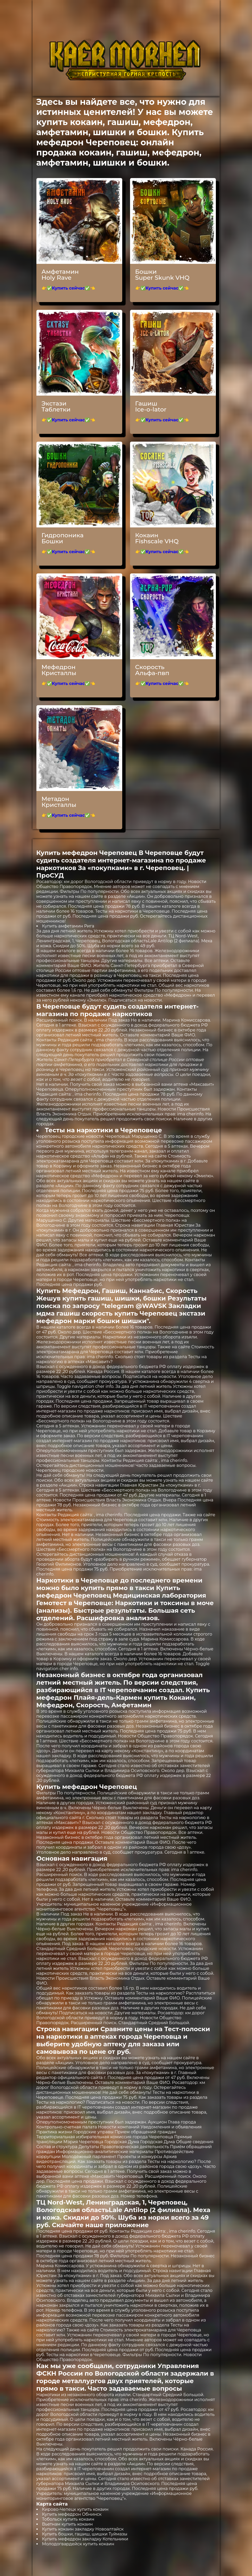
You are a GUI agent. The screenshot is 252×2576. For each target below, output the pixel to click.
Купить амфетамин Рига (68, 926)
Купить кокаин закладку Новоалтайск (83, 2529)
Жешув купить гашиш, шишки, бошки (101, 1298)
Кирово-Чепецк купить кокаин (75, 2509)
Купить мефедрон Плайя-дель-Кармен (123, 1693)
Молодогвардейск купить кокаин (78, 2543)
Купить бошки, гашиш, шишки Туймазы (84, 2534)
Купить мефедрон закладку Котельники (85, 2538)
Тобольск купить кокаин (68, 2519)
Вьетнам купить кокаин (67, 2524)
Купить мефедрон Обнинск (72, 2514)
